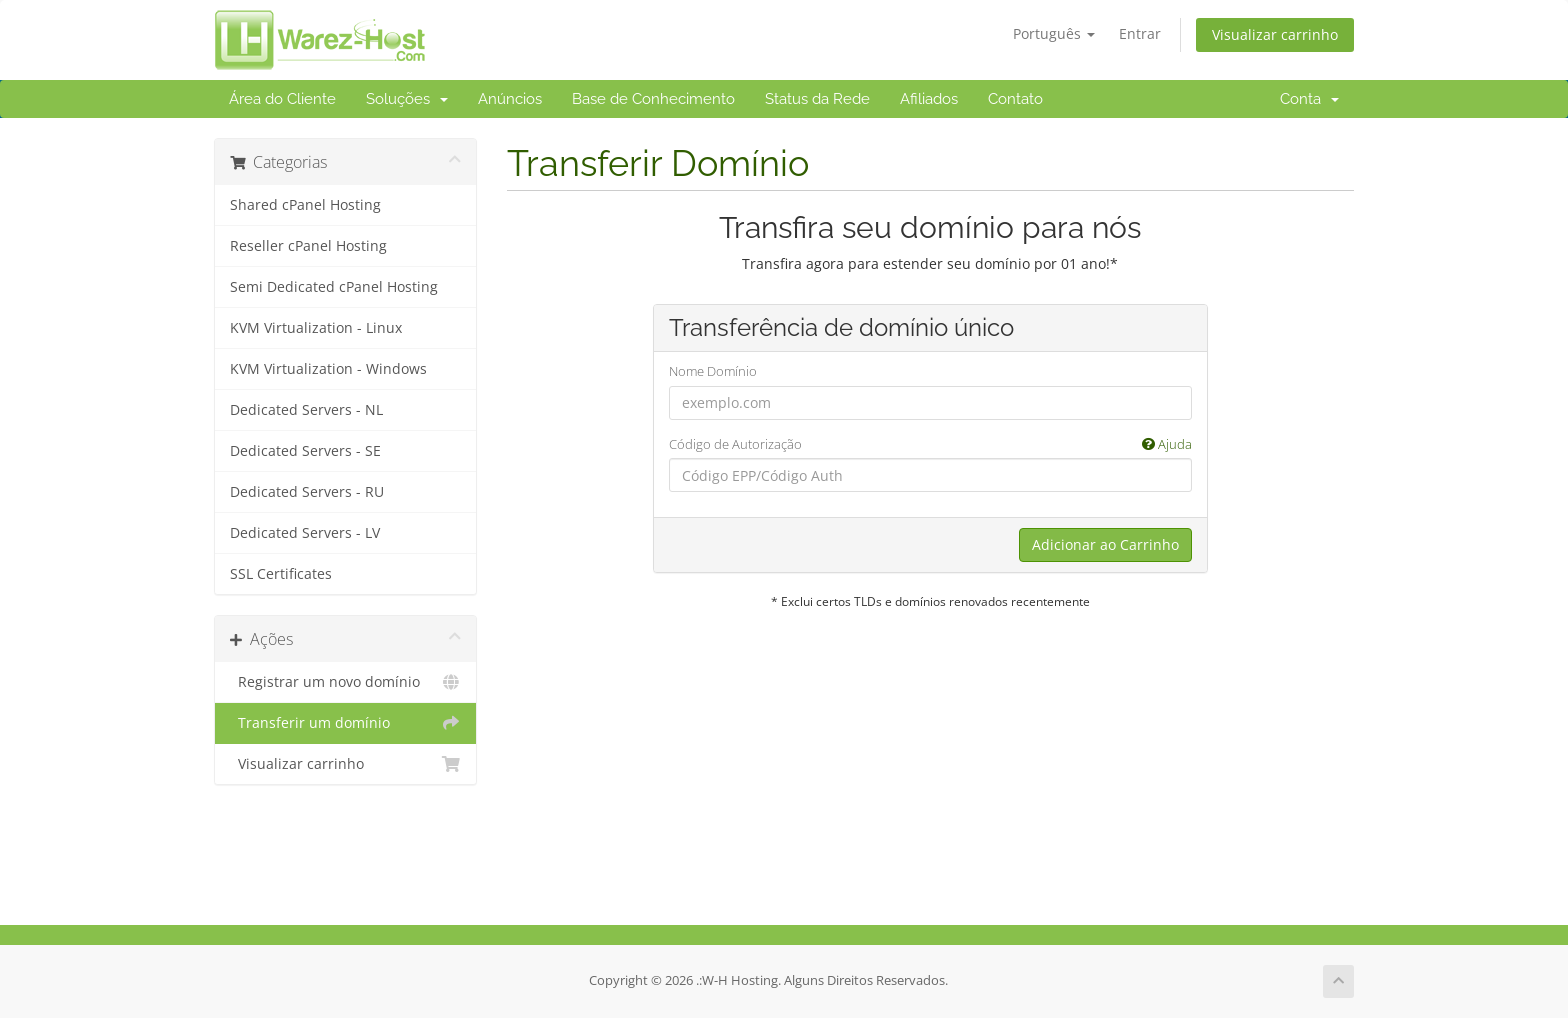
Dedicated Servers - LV (305, 533)
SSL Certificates (281, 574)
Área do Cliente (282, 99)
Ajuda (1167, 444)
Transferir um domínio (345, 723)
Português (1054, 33)
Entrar (1140, 33)
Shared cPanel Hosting (305, 205)
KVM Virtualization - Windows (328, 369)
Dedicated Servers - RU (307, 492)
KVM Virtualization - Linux (316, 328)
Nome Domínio (713, 371)
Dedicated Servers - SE (305, 451)
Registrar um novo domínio (345, 682)
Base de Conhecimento (653, 99)
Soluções (407, 99)
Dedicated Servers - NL (306, 410)
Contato (1015, 99)
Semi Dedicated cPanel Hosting (334, 287)
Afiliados (929, 99)
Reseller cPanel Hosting (308, 246)
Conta (1309, 99)
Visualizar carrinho (1275, 34)
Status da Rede (817, 99)
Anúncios (510, 99)
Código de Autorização (930, 444)
